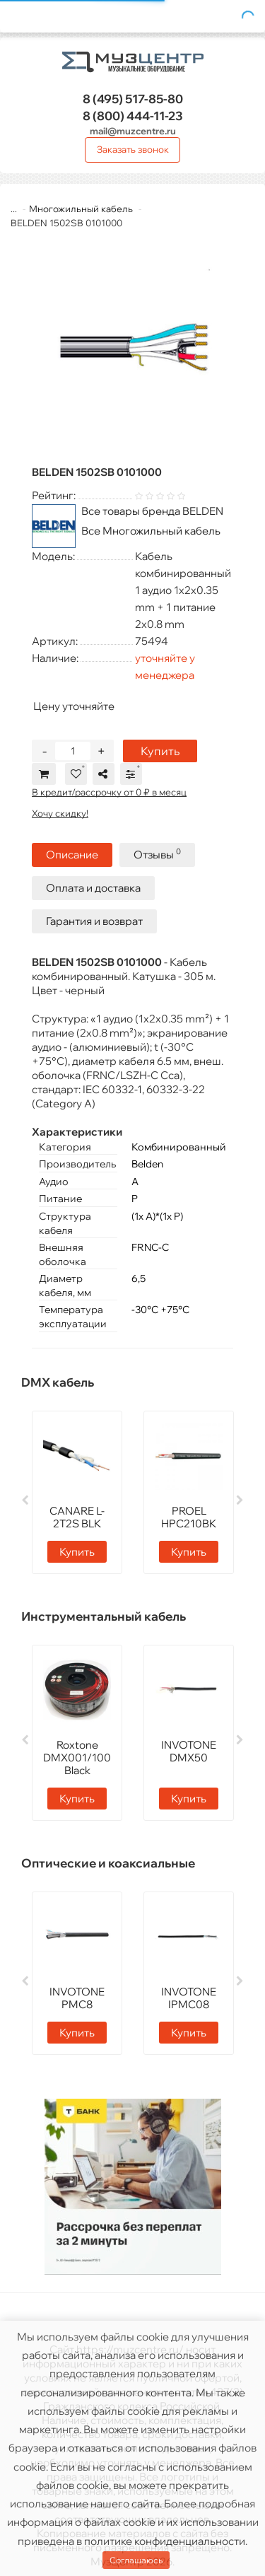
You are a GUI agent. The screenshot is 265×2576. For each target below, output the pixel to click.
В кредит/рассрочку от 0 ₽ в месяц (109, 792)
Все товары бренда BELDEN (152, 511)
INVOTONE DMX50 (188, 1751)
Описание (72, 854)
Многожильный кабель (81, 208)
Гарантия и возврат (94, 921)
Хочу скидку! (60, 813)
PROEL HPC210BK (188, 1517)
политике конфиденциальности (164, 2541)
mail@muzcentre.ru (133, 130)
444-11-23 (133, 115)
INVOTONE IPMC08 (188, 1998)
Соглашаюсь (136, 2560)
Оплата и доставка (93, 887)
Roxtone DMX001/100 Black (77, 1757)
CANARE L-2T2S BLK (77, 1517)
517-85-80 (133, 98)
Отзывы (157, 853)
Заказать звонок (133, 149)
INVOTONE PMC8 (77, 1998)
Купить (160, 751)
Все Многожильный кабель (150, 530)
